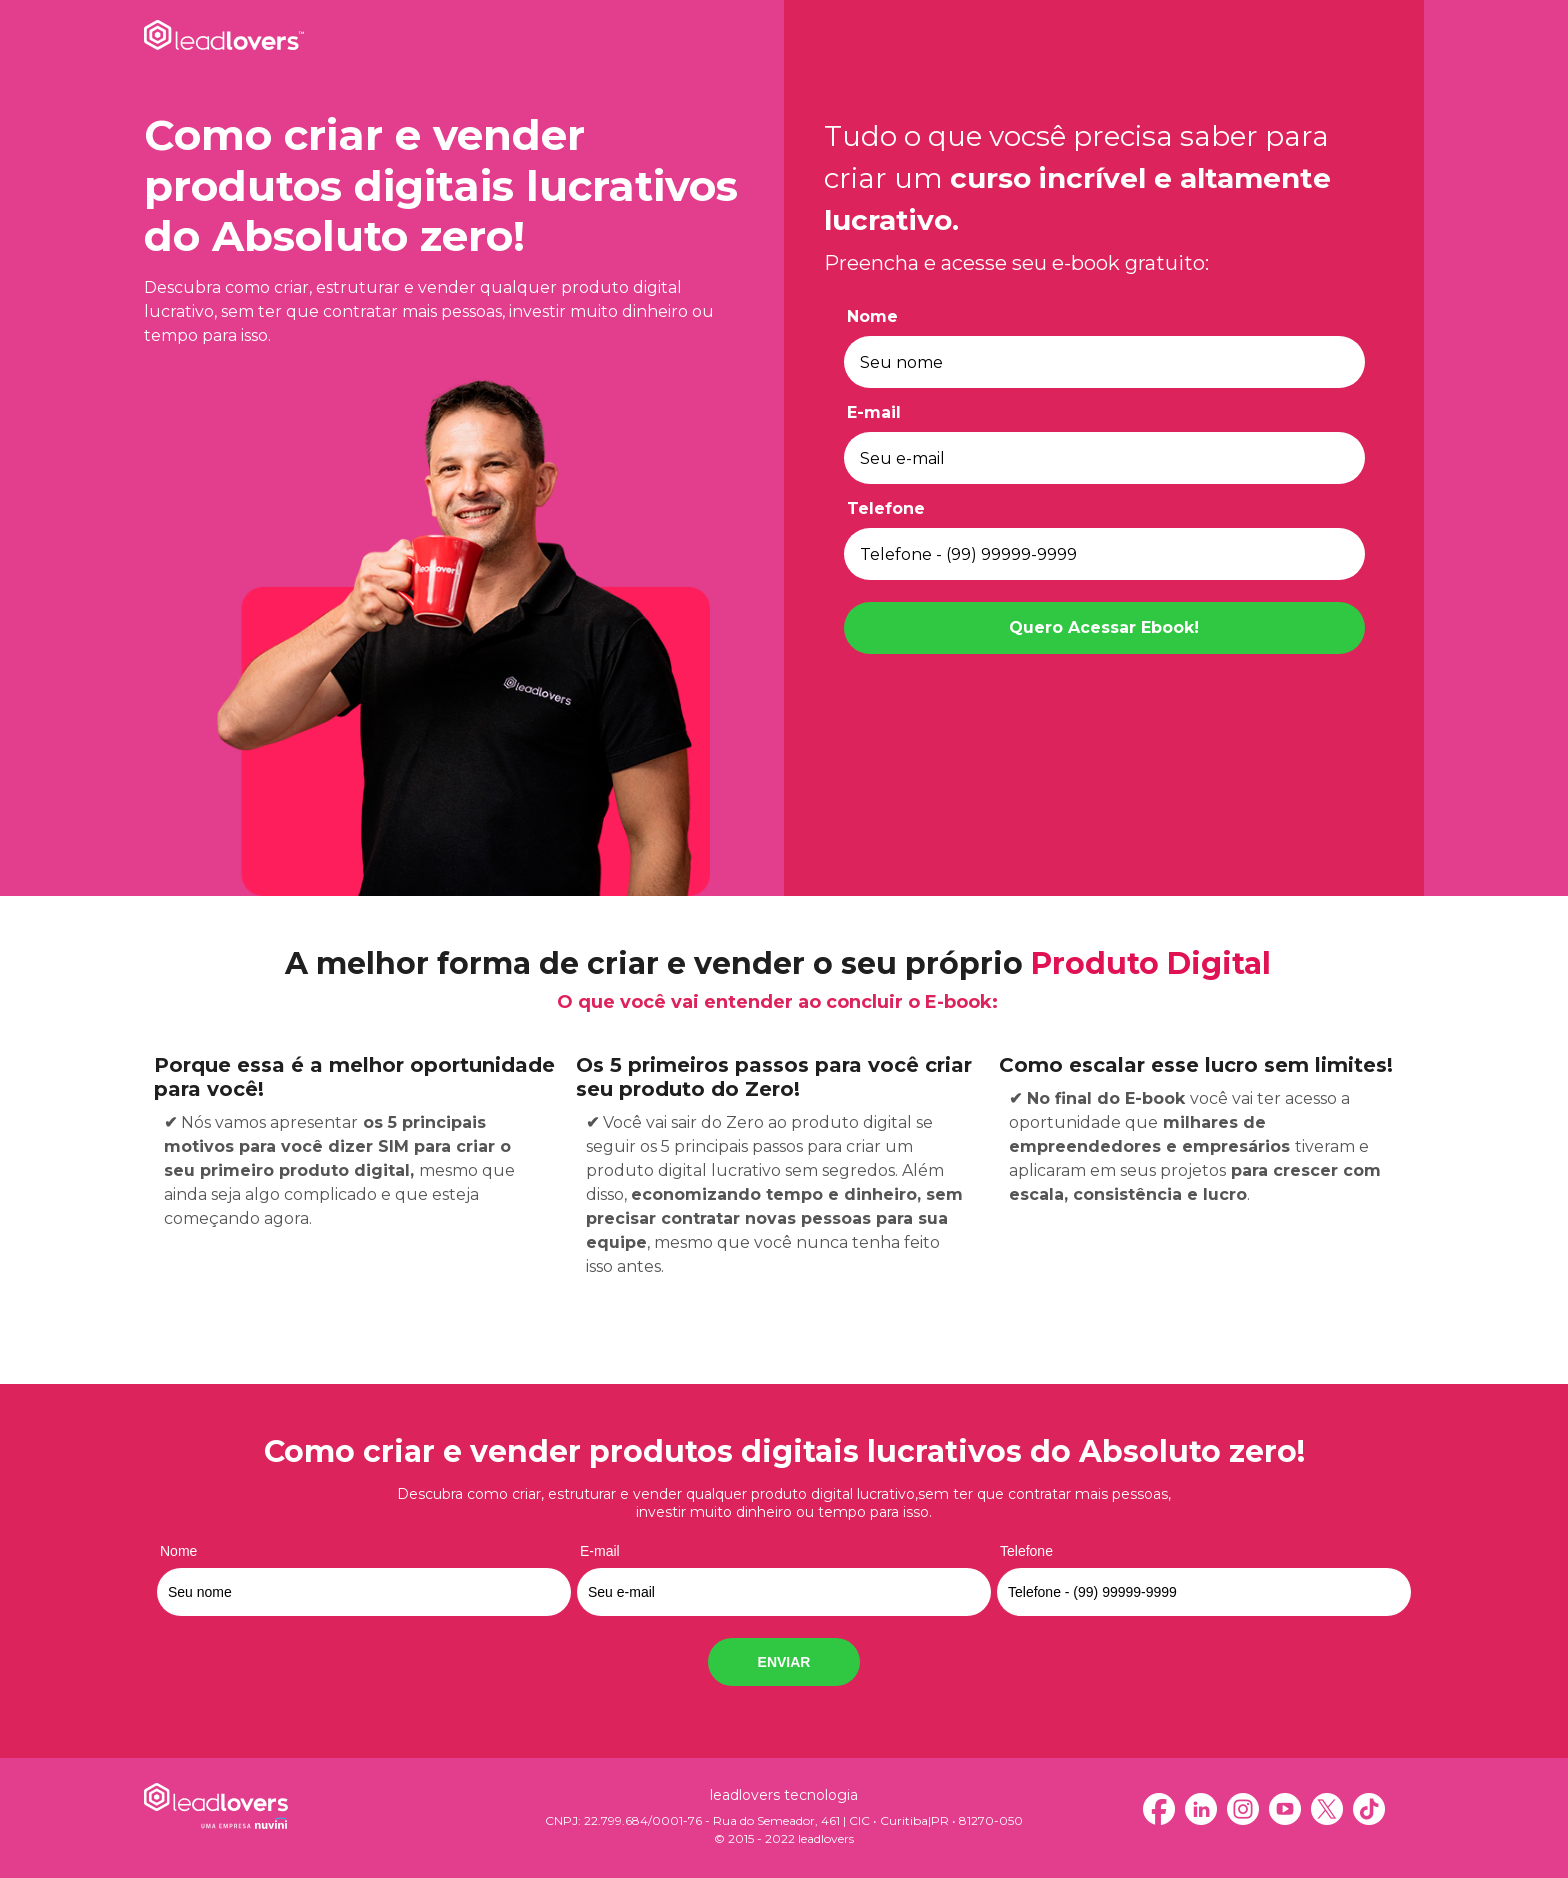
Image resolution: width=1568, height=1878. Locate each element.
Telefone (886, 508)
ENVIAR (784, 1662)
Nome (872, 316)
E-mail (874, 412)
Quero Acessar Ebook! (1104, 627)
